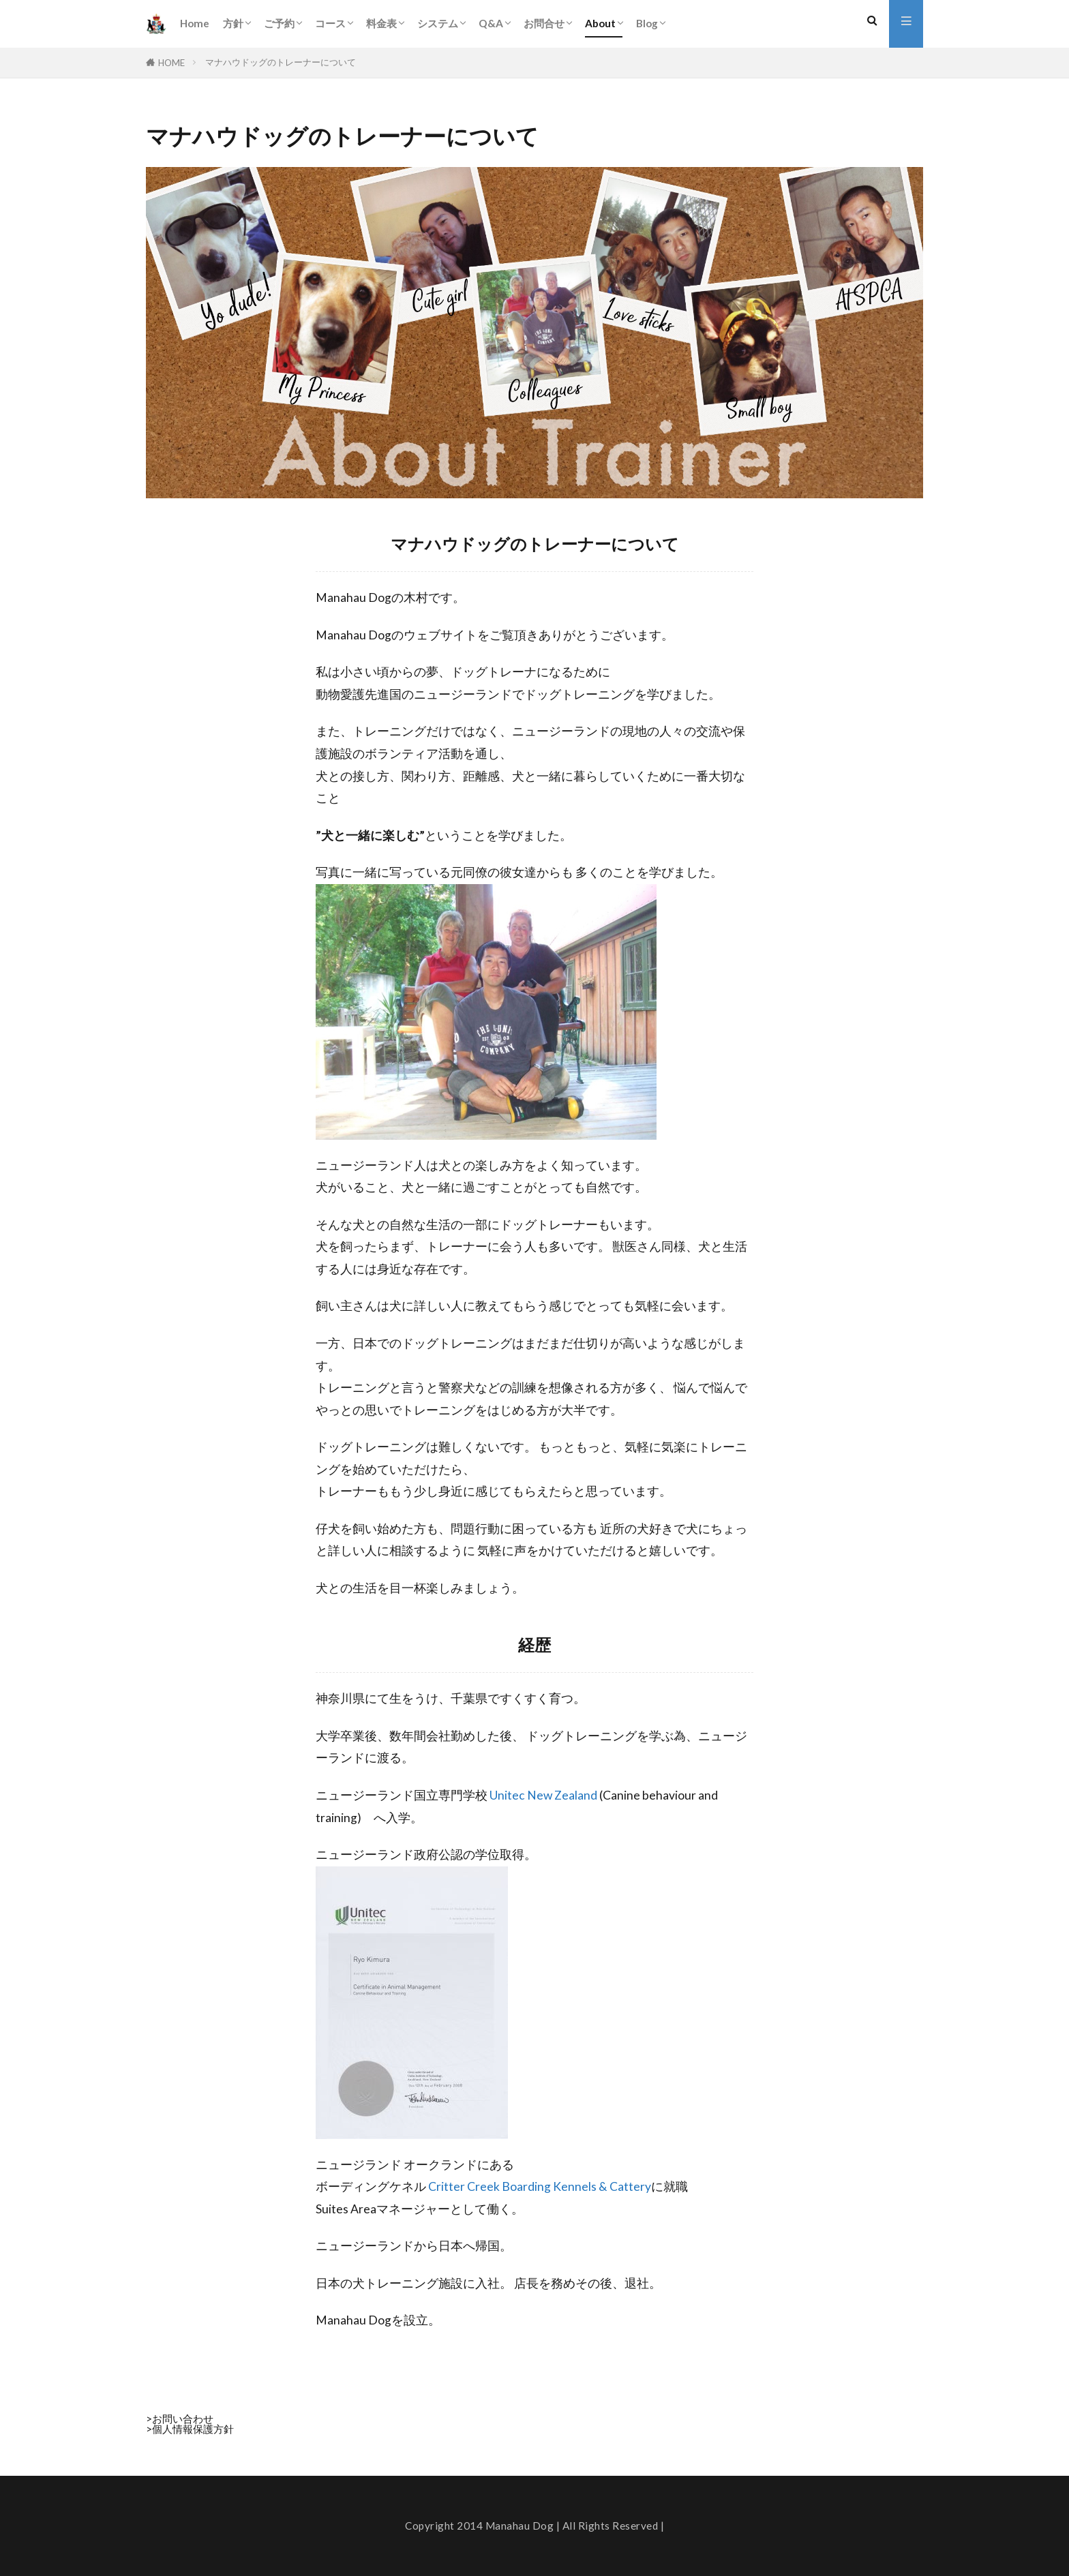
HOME (171, 62)
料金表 (381, 23)
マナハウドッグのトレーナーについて (280, 62)
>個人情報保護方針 (190, 2429)
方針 (233, 23)
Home (194, 23)
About (600, 23)
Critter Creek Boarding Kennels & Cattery (539, 2186)
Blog (647, 23)
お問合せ (544, 23)
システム (437, 23)
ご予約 (279, 23)
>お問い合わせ (179, 2418)
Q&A (491, 23)
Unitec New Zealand (543, 1795)
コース (330, 23)
